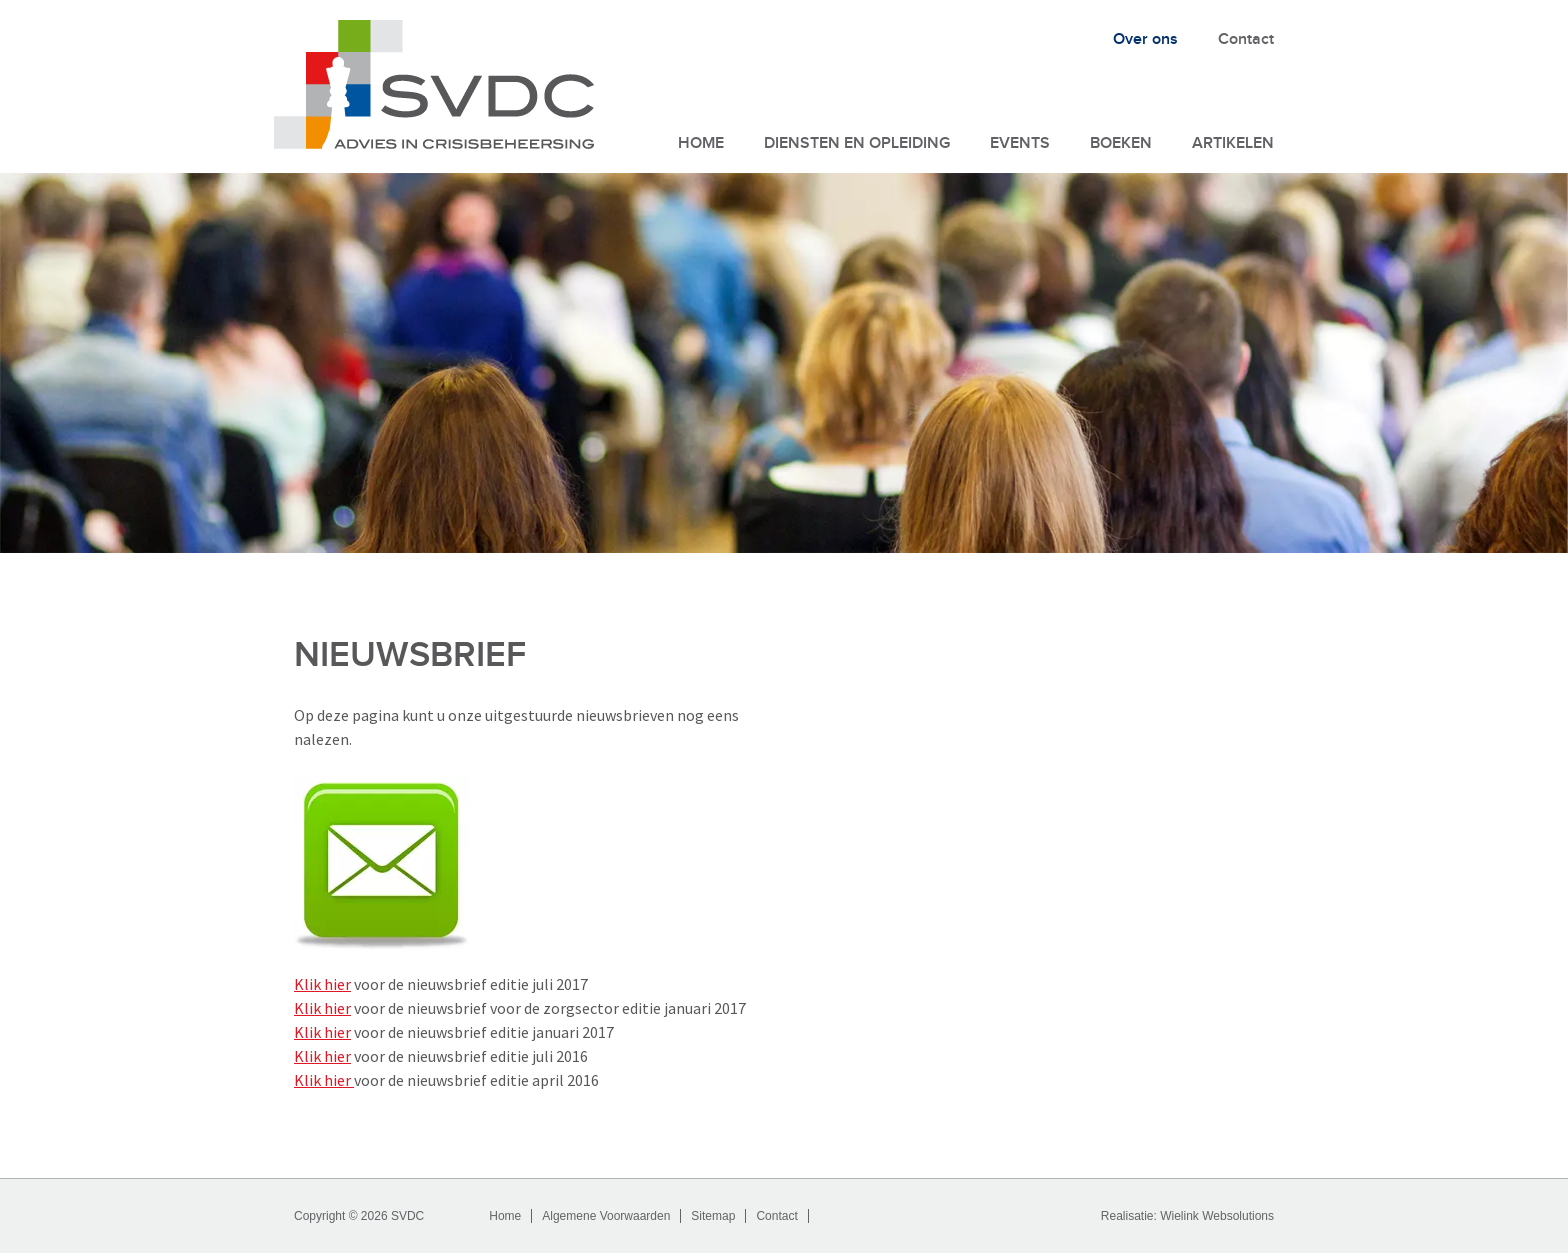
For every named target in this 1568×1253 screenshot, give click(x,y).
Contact (1246, 39)
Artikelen (1233, 143)
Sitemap (713, 1216)
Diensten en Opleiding (857, 143)
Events (1020, 143)
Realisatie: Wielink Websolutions (1187, 1216)
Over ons (1145, 39)
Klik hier (322, 984)
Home (701, 143)
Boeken (1121, 143)
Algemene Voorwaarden (606, 1216)
